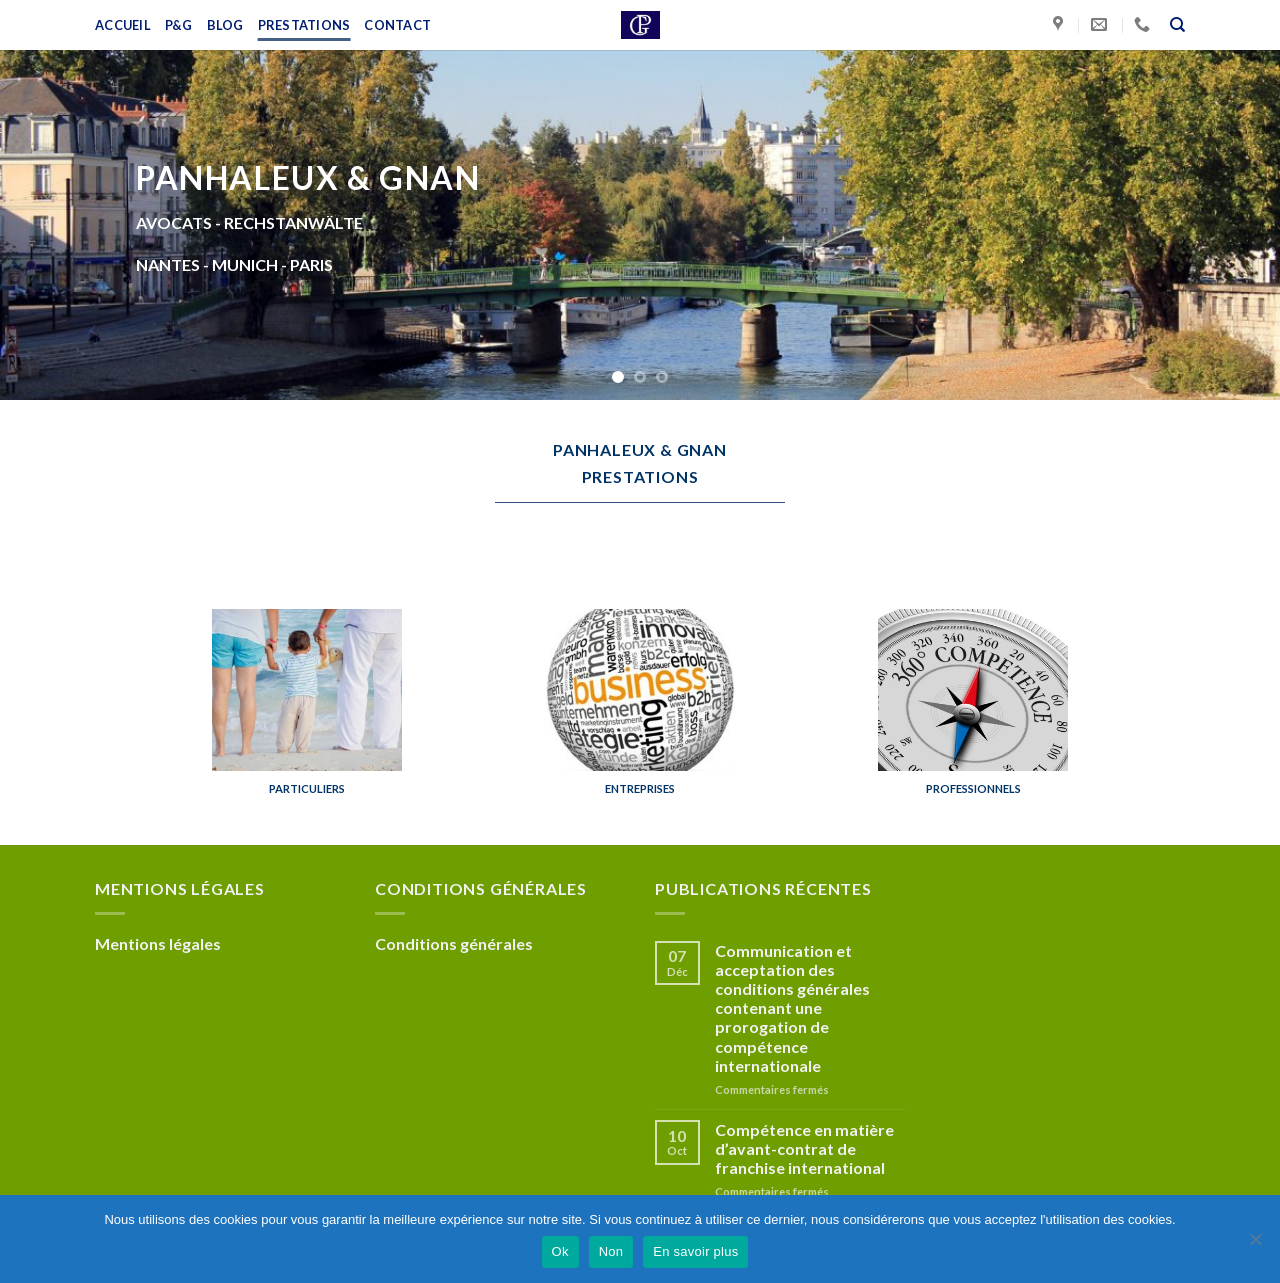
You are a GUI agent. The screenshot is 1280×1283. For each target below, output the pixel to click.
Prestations (304, 25)
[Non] (1255, 1245)
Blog (225, 25)
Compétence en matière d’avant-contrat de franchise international (804, 1148)
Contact (397, 25)
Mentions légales (158, 943)
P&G (179, 25)
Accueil (123, 25)
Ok (560, 1251)
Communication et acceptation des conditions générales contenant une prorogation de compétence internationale (792, 1008)
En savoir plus (695, 1251)
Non (611, 1251)
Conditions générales (454, 943)
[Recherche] (1177, 25)
